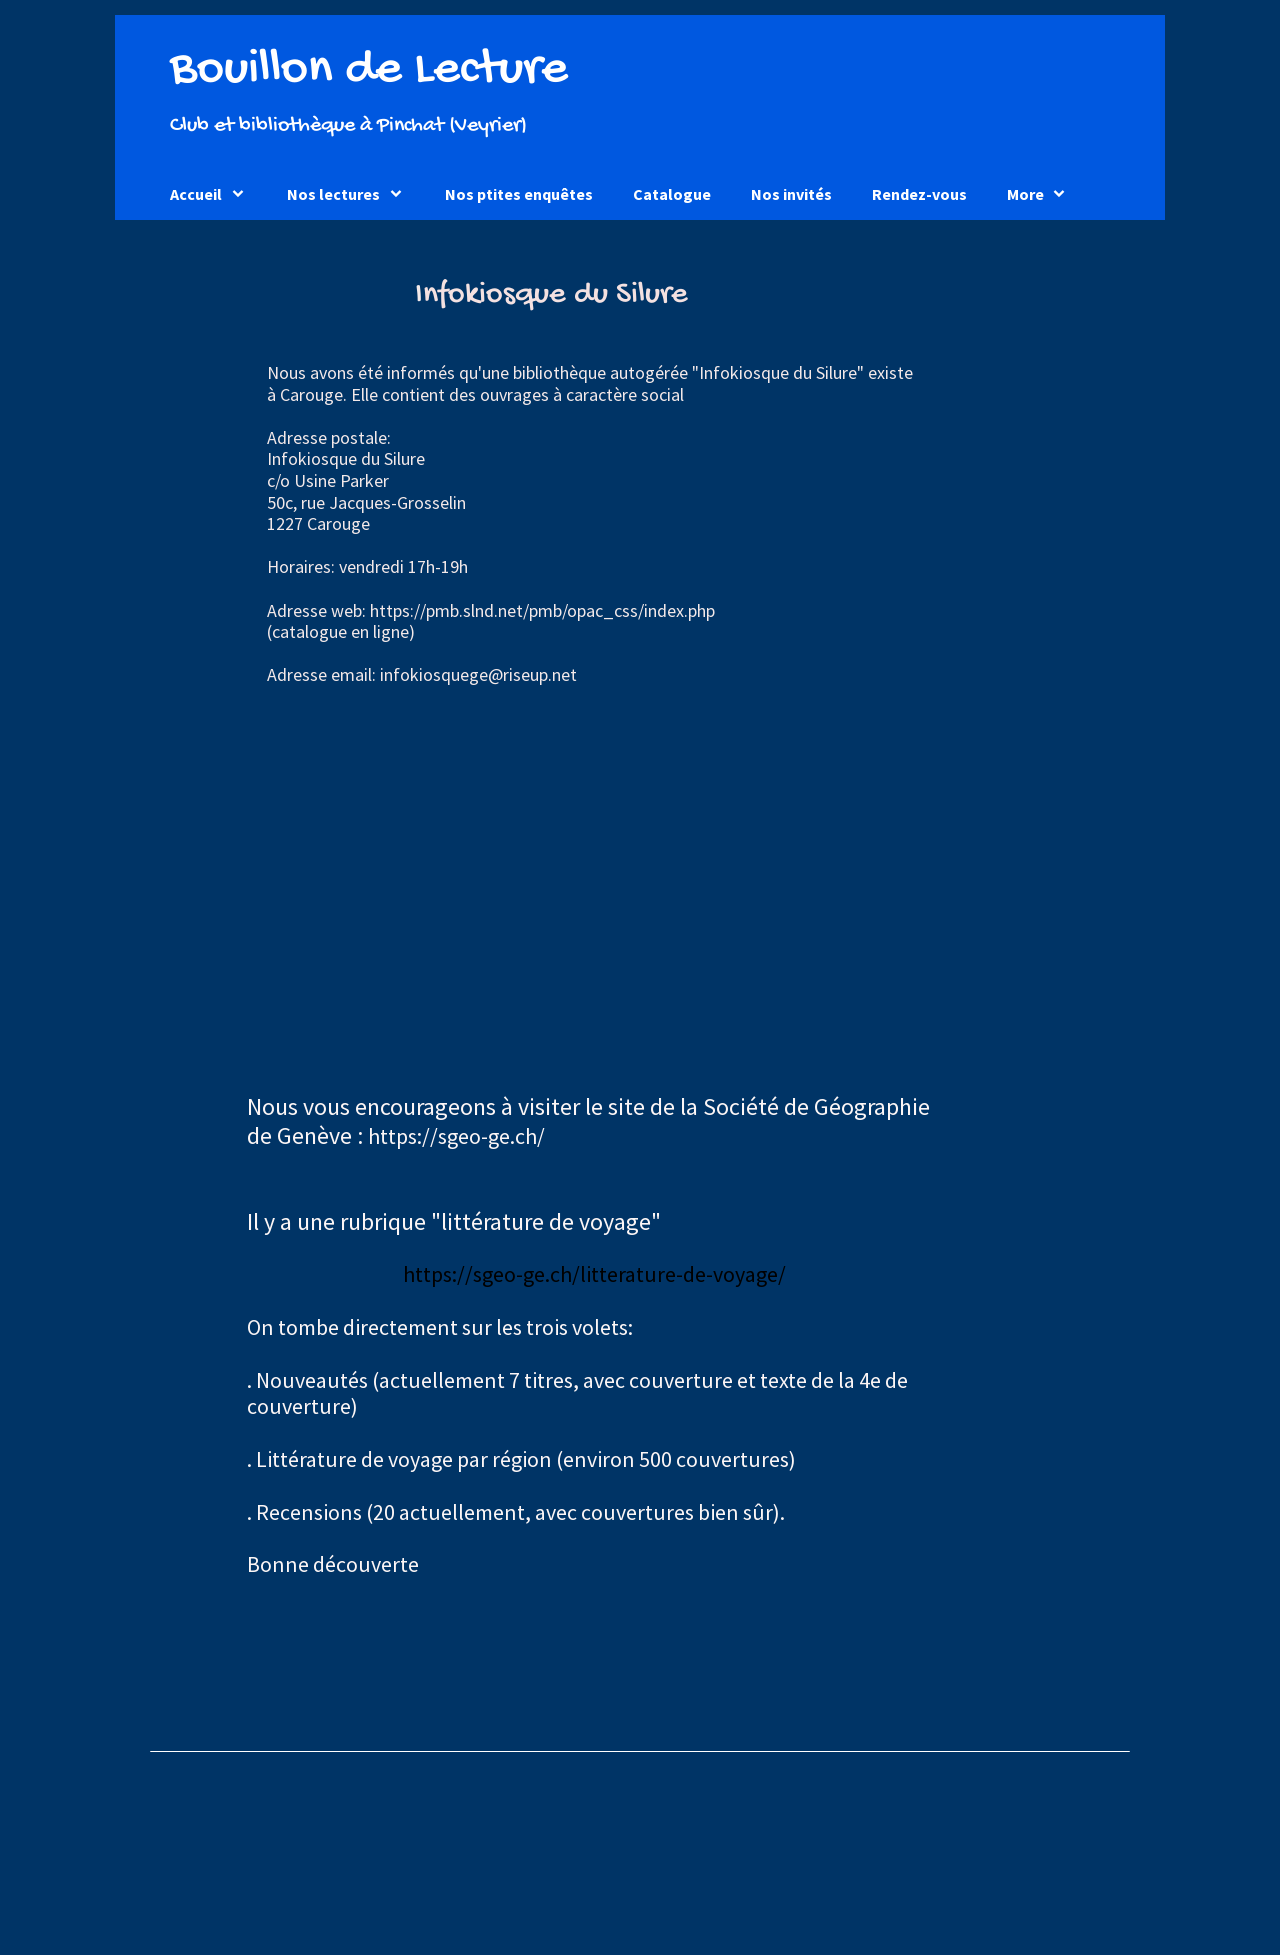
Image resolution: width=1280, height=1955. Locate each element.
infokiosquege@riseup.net (478, 674)
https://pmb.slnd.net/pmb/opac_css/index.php (542, 610)
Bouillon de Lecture (369, 70)
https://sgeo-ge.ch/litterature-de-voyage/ (594, 1274)
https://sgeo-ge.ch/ (456, 1136)
